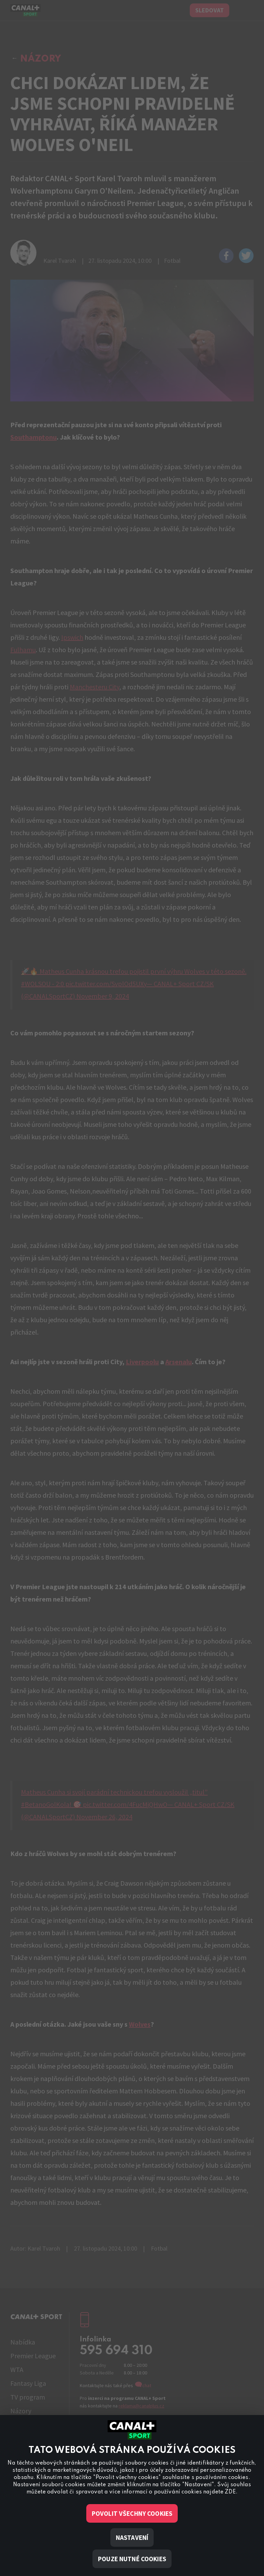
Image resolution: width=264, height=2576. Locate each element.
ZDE (230, 2492)
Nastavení (132, 2537)
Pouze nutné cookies (132, 2559)
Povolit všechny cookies (132, 2513)
